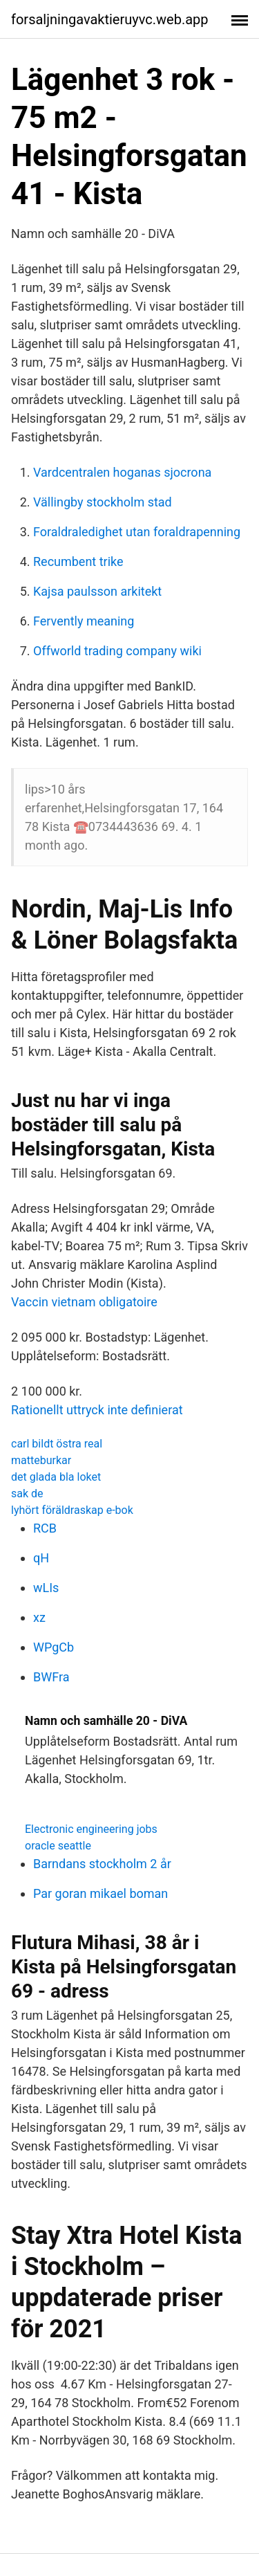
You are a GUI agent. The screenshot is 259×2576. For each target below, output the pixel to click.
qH (41, 1558)
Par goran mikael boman (100, 1893)
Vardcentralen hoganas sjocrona (122, 472)
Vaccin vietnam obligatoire (84, 1302)
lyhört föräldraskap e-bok (72, 1510)
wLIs (46, 1587)
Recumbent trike (78, 561)
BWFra (51, 1677)
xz (39, 1617)
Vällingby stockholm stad (102, 502)
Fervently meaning (83, 621)
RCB (45, 1528)
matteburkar (41, 1460)
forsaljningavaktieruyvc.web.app (110, 19)
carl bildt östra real (56, 1443)
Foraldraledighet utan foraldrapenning (136, 531)
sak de (27, 1493)
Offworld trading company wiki (117, 650)
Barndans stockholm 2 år (102, 1863)
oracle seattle (58, 1845)
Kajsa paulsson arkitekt (97, 591)
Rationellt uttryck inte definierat (97, 1410)
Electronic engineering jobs (91, 1829)
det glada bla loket (56, 1476)
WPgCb (53, 1647)
